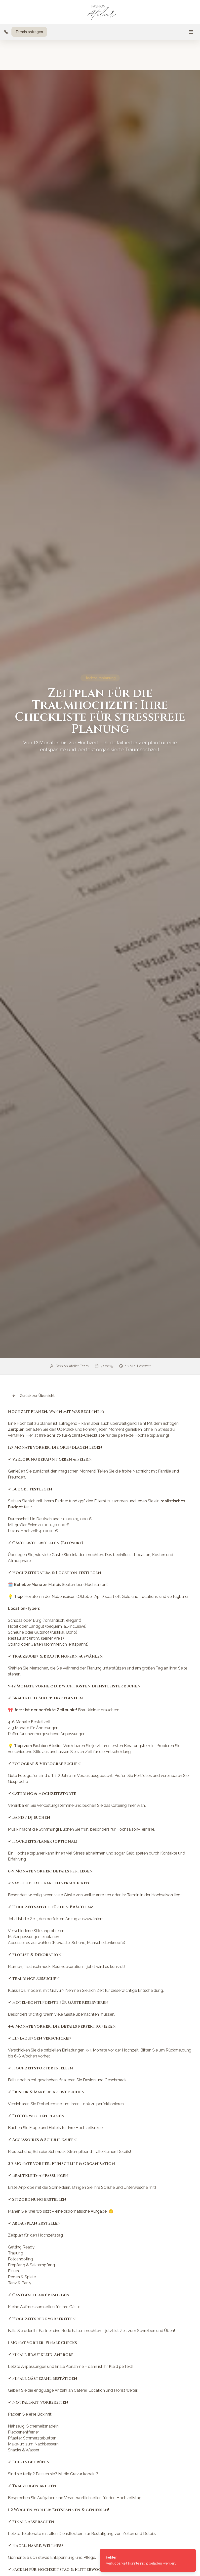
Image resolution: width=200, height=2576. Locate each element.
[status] (148, 2560)
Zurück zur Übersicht (33, 1396)
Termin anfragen (29, 32)
